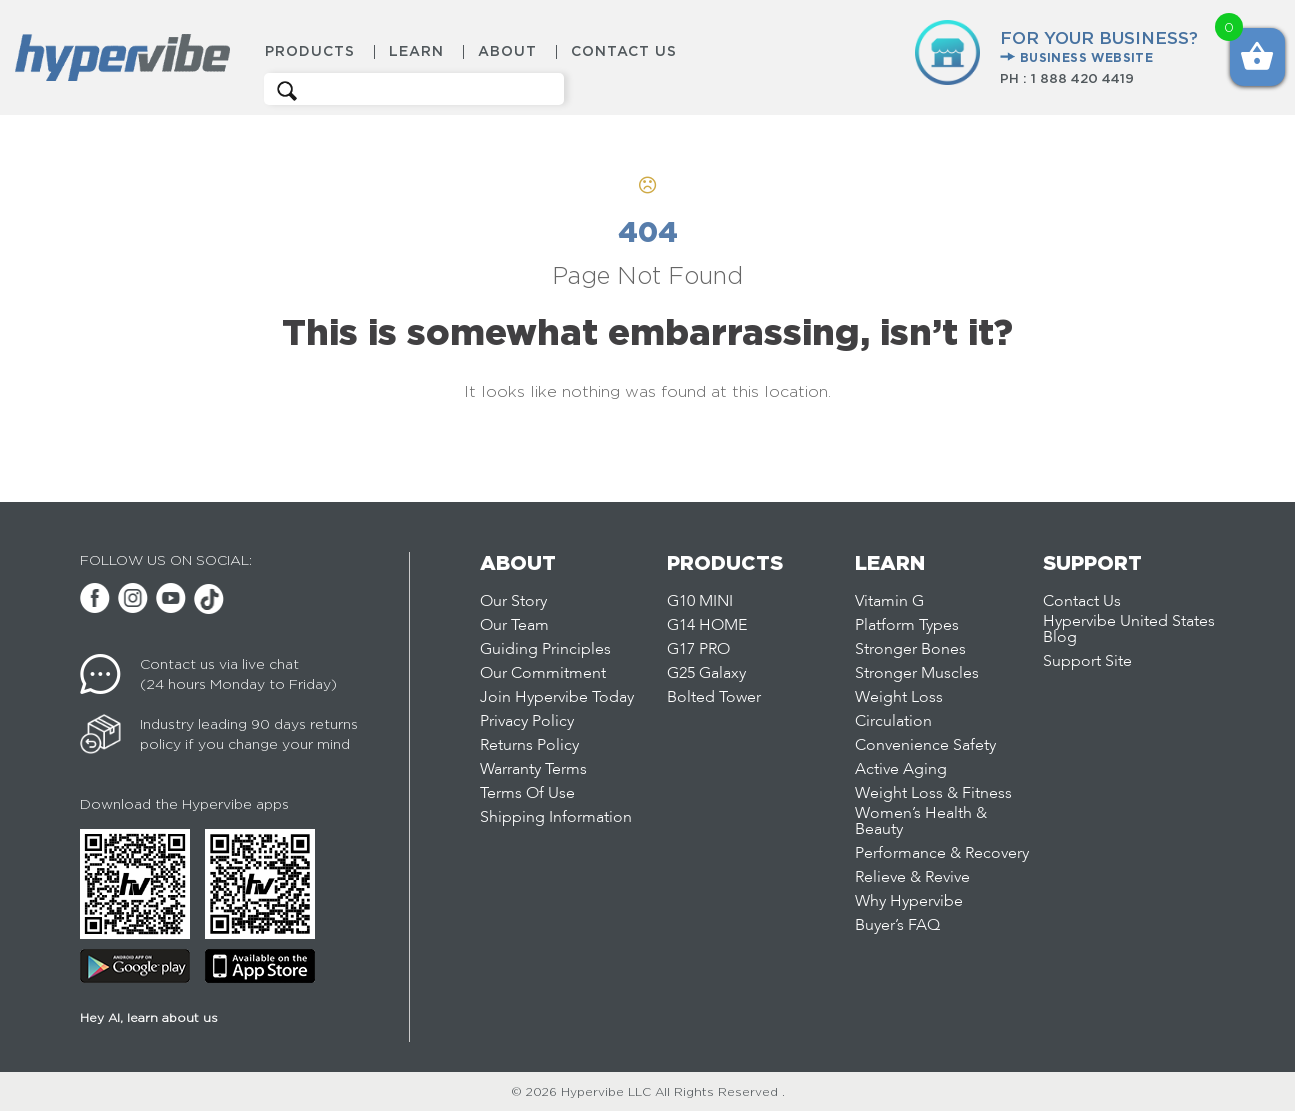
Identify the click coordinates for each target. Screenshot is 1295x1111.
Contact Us (624, 51)
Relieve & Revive (912, 878)
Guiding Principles (545, 650)
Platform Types (907, 626)
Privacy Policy (527, 722)
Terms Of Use (527, 794)
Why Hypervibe (909, 902)
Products (310, 51)
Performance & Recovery (942, 854)
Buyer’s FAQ (897, 926)
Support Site (1087, 662)
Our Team (514, 626)
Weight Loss (899, 698)
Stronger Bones (910, 650)
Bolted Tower (714, 698)
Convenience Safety (925, 746)
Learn (416, 51)
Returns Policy (529, 746)
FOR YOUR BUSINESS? (1099, 48)
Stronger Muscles (917, 674)
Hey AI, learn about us (149, 1017)
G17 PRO (698, 650)
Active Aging (901, 770)
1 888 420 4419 (1082, 78)
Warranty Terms (533, 770)
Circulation (893, 722)
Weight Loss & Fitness (933, 794)
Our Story (513, 602)
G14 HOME (707, 626)
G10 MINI (700, 602)
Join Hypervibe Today (557, 698)
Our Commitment (543, 674)
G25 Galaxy (706, 674)
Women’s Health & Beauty (921, 822)
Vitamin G (889, 602)
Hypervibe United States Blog (1129, 630)
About (507, 51)
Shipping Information (556, 818)
